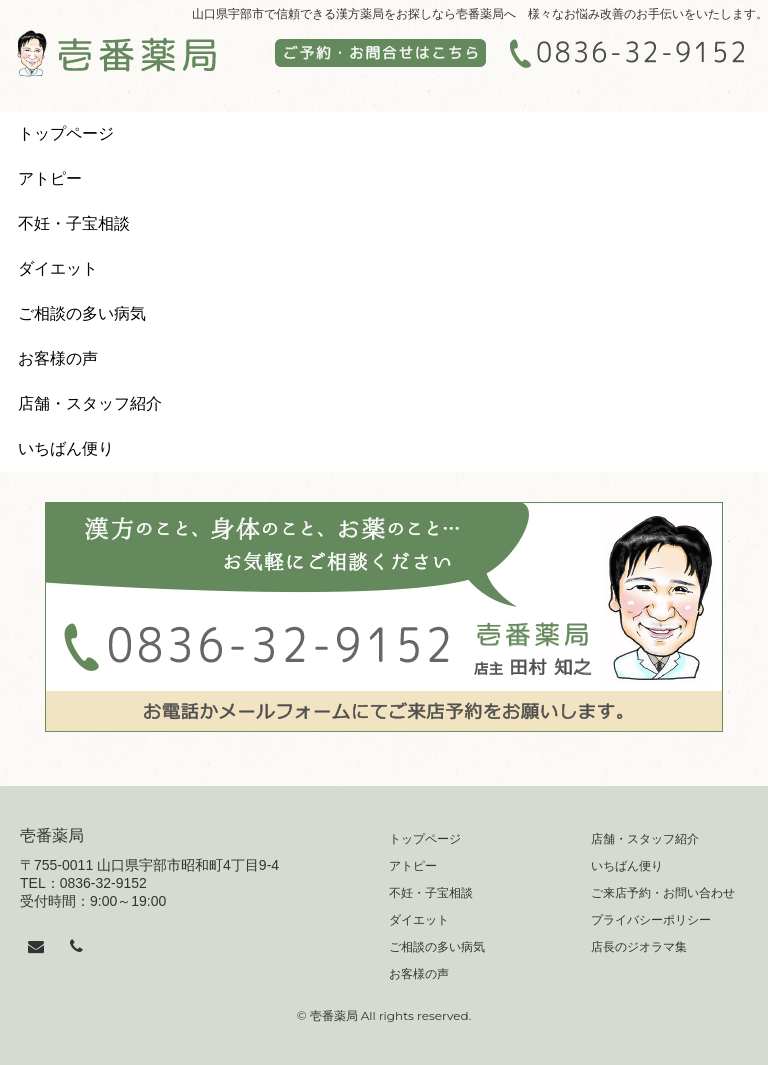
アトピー (50, 178)
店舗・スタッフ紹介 (90, 403)
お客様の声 (58, 358)
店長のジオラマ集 (639, 947)
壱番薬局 (52, 835)
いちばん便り (66, 448)
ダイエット (58, 268)
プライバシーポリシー (651, 920)
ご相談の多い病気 (82, 313)
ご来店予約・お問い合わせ (663, 893)
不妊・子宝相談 (74, 223)
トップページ (66, 133)
